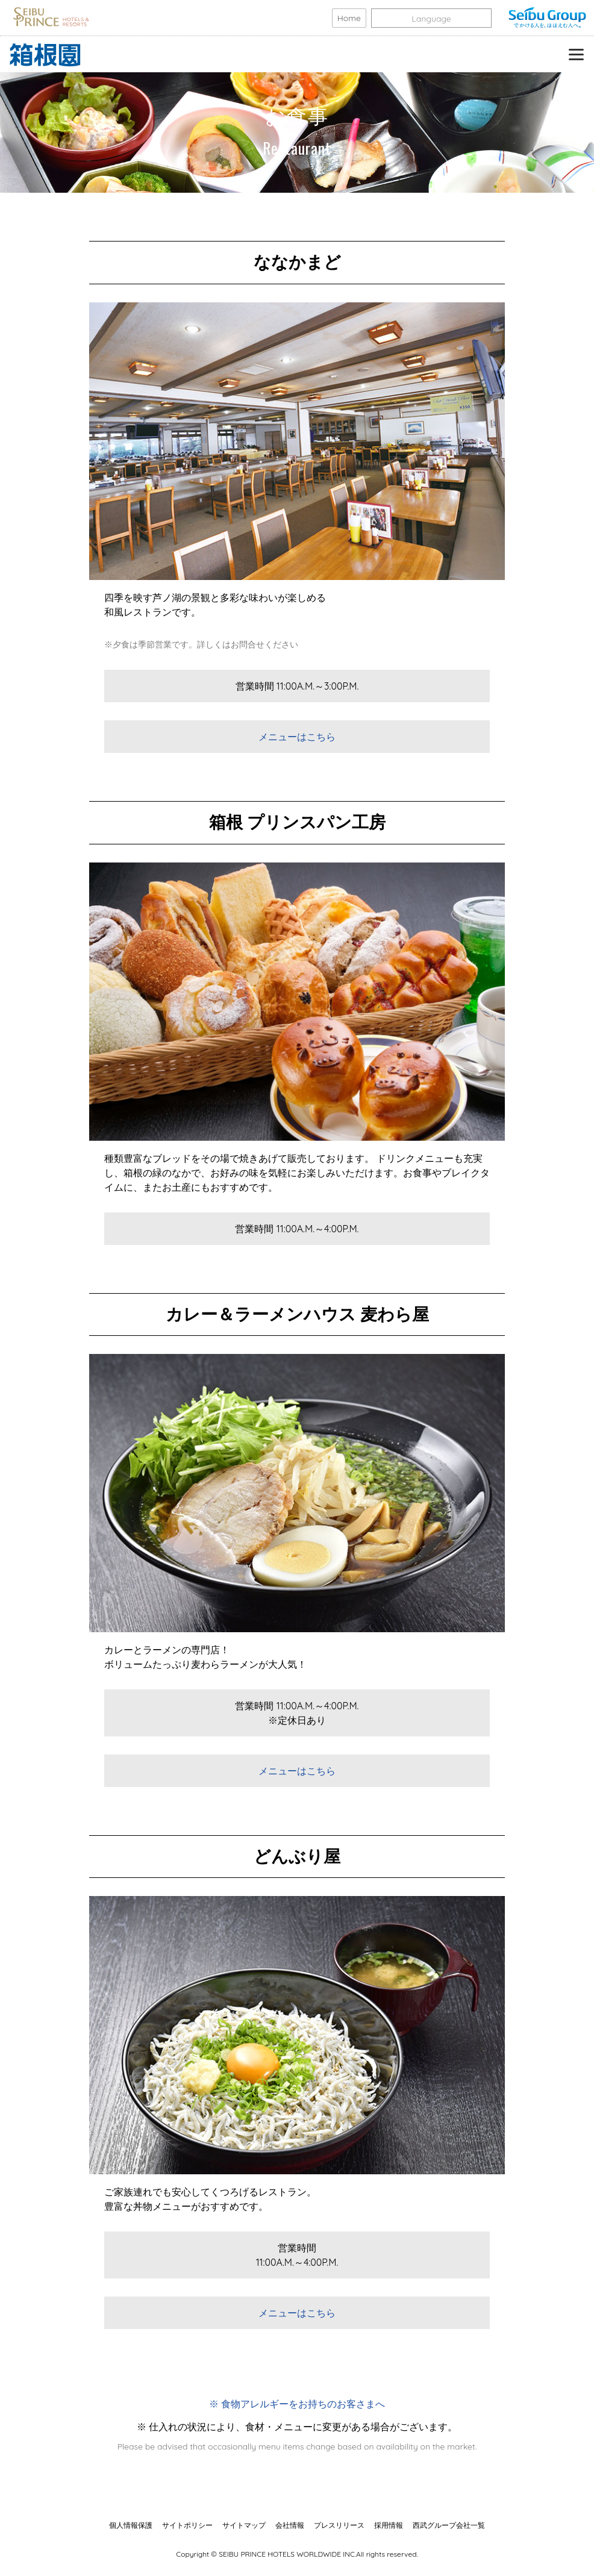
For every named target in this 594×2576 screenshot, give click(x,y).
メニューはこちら (297, 737)
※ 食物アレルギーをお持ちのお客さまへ (297, 2404)
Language (431, 18)
